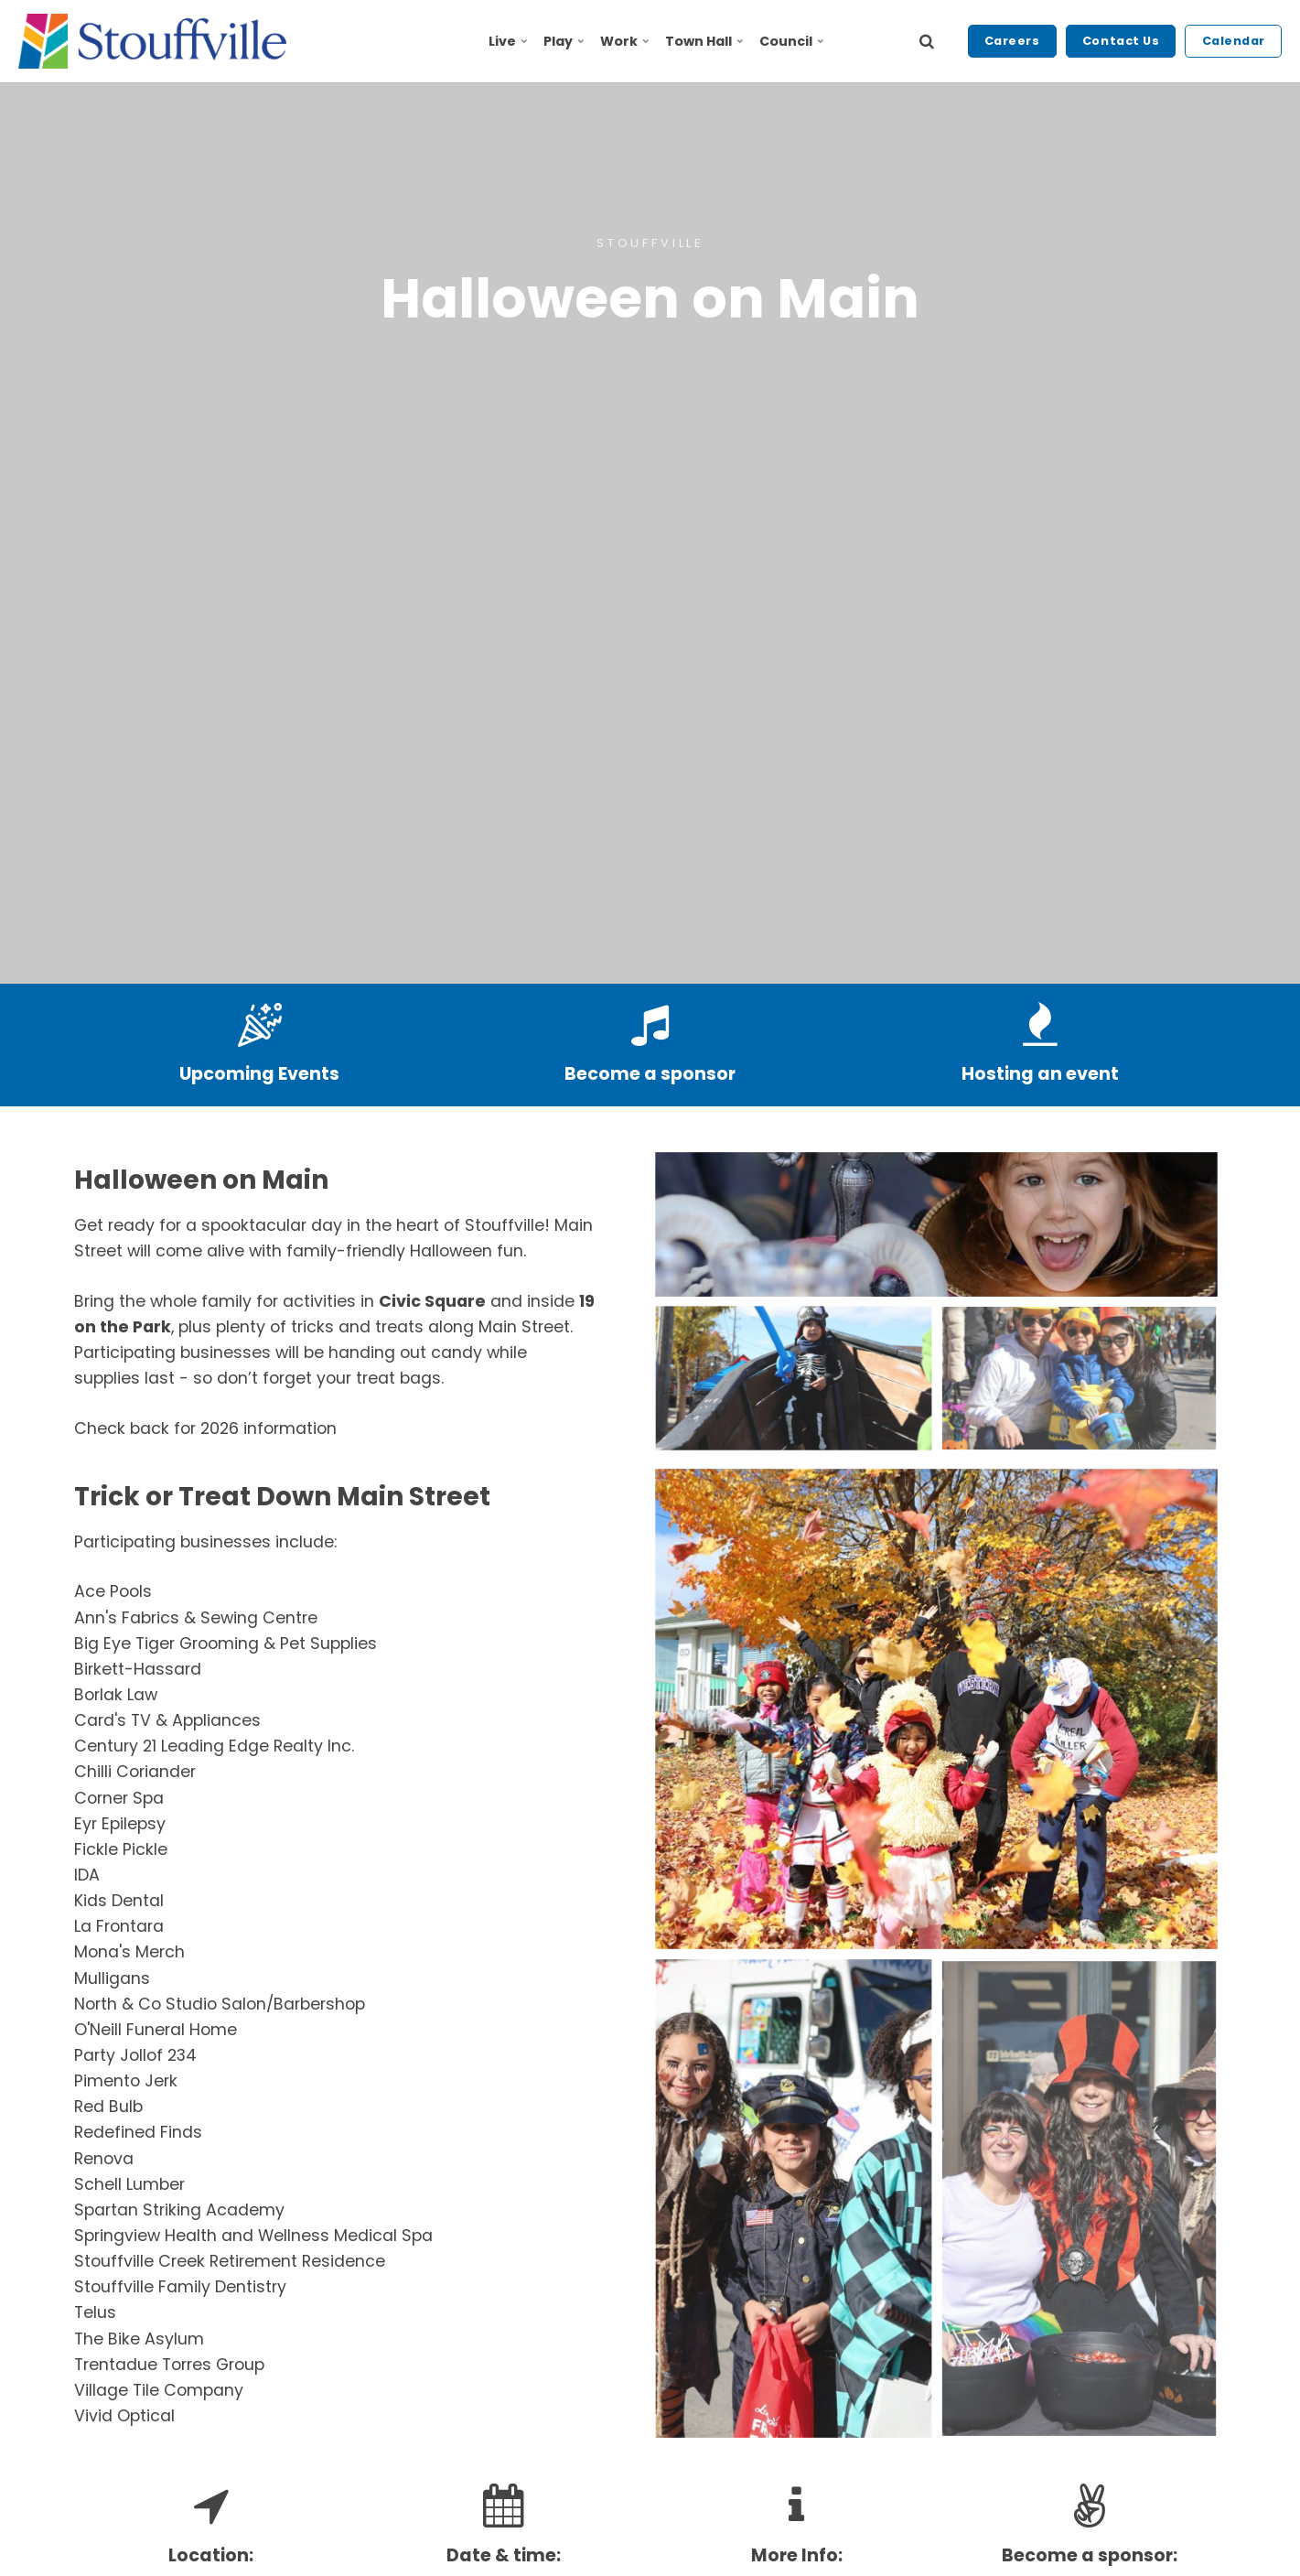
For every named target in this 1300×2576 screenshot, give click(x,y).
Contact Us (1120, 41)
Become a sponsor (650, 1074)
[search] (927, 41)
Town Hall (703, 41)
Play (564, 41)
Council (790, 41)
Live (508, 41)
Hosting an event (1040, 1074)
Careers (1012, 41)
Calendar (1233, 41)
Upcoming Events (259, 1074)
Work (624, 41)
